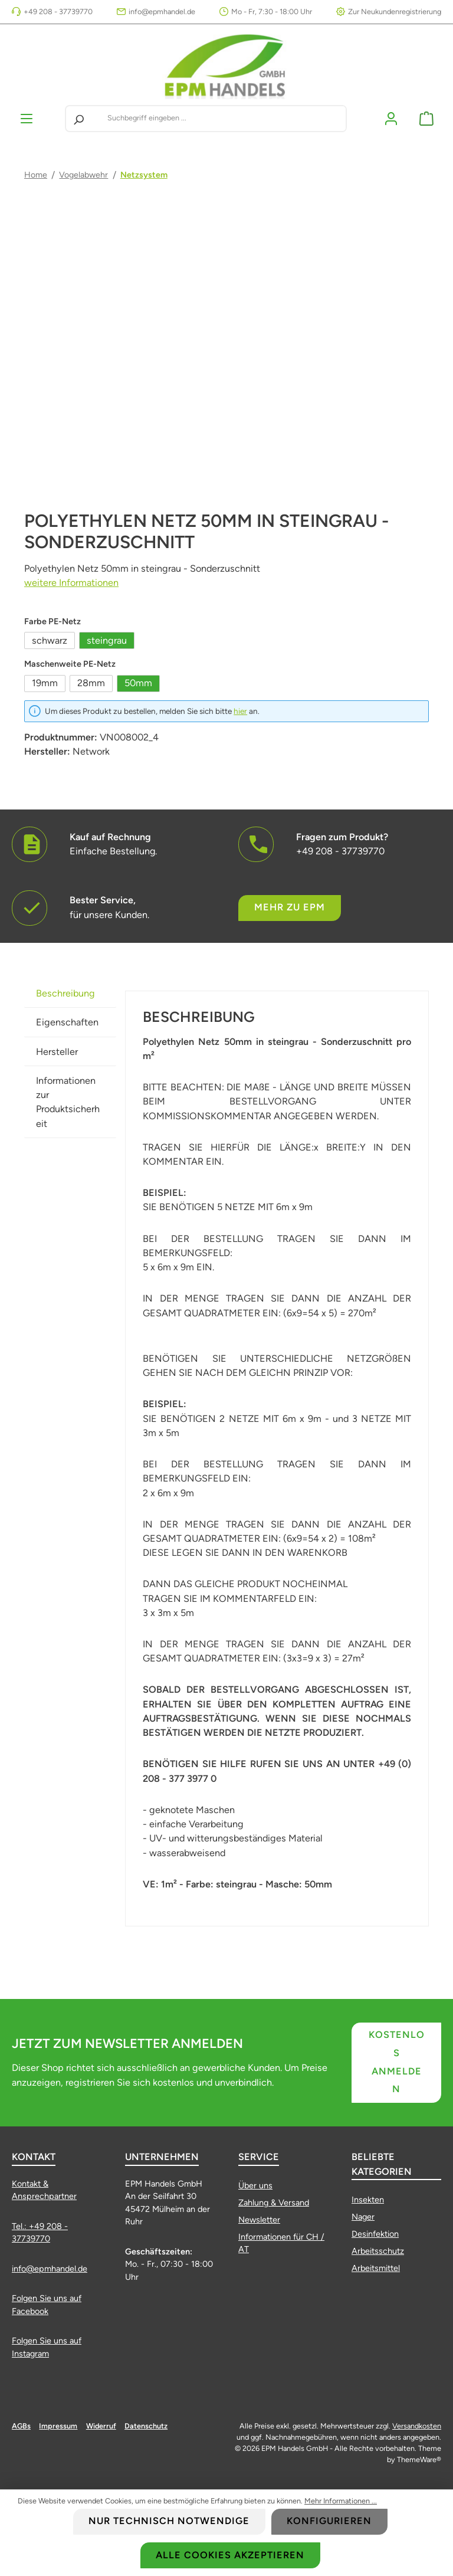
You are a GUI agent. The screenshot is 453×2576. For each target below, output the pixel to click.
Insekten (368, 2199)
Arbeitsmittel (376, 2268)
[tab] (70, 993)
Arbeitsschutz (378, 2251)
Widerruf (101, 2425)
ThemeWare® (419, 2459)
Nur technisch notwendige (169, 2520)
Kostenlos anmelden (397, 2062)
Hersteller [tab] (57, 1051)
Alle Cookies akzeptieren (230, 2555)
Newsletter (259, 2219)
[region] (226, 369)
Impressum (58, 2425)
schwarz (49, 640)
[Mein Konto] (391, 118)
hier (240, 711)
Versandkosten (416, 2425)
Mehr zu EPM (289, 907)
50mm (138, 683)
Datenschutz (146, 2425)
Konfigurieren (329, 2520)
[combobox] (224, 118)
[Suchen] (78, 118)
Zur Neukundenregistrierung (394, 11)
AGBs (21, 2425)
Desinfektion (375, 2233)
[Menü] (26, 118)
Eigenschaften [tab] (67, 1022)
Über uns (255, 2185)
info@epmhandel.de (162, 11)
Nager (363, 2216)
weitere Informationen (71, 582)
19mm (45, 683)
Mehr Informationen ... (340, 2500)
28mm (91, 683)
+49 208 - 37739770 (58, 11)
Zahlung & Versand (273, 2202)
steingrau (107, 640)
